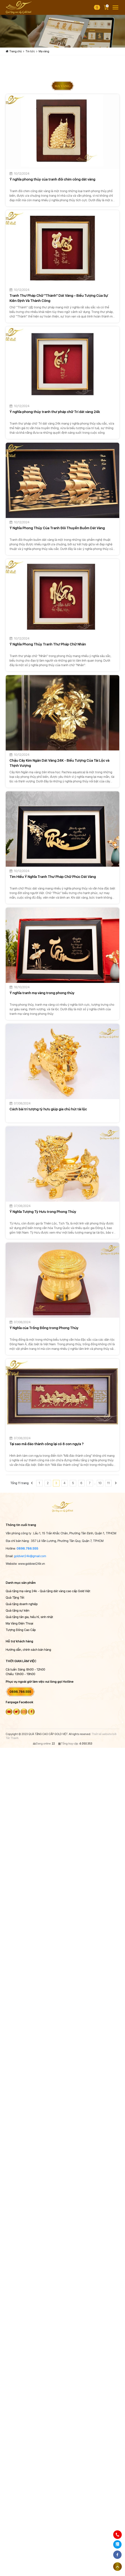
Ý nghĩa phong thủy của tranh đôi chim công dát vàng (52, 422)
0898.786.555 (27, 1548)
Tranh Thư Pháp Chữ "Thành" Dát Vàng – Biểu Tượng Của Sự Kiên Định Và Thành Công (59, 540)
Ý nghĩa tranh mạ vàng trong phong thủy (42, 1235)
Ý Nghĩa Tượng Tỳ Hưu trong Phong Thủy (43, 1454)
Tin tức (30, 51)
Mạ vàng (44, 51)
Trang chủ (15, 51)
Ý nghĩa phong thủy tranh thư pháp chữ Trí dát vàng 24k (55, 654)
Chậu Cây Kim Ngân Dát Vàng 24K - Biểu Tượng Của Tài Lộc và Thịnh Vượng (59, 1005)
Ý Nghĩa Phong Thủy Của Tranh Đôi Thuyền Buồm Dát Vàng (57, 770)
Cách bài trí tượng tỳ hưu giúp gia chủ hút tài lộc (48, 1352)
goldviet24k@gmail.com (30, 1556)
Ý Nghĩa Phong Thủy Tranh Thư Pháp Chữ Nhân (48, 887)
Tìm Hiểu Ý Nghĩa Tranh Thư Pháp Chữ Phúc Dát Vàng (53, 1119)
